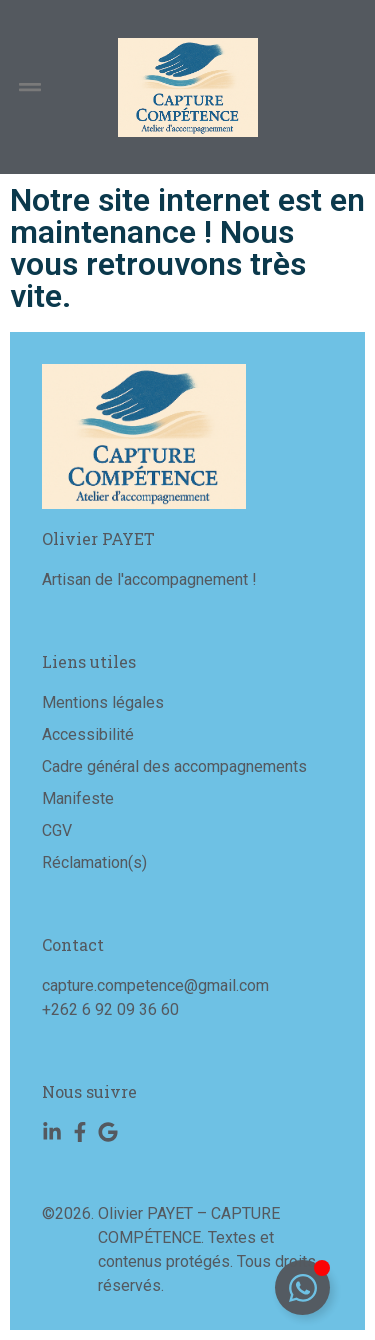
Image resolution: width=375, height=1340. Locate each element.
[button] (30, 87)
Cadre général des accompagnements (174, 766)
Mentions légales (103, 702)
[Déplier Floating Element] (302, 1287)
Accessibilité (88, 734)
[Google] (108, 1132)
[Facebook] (80, 1132)
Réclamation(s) (94, 862)
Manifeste (78, 798)
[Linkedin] (52, 1132)
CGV (57, 830)
